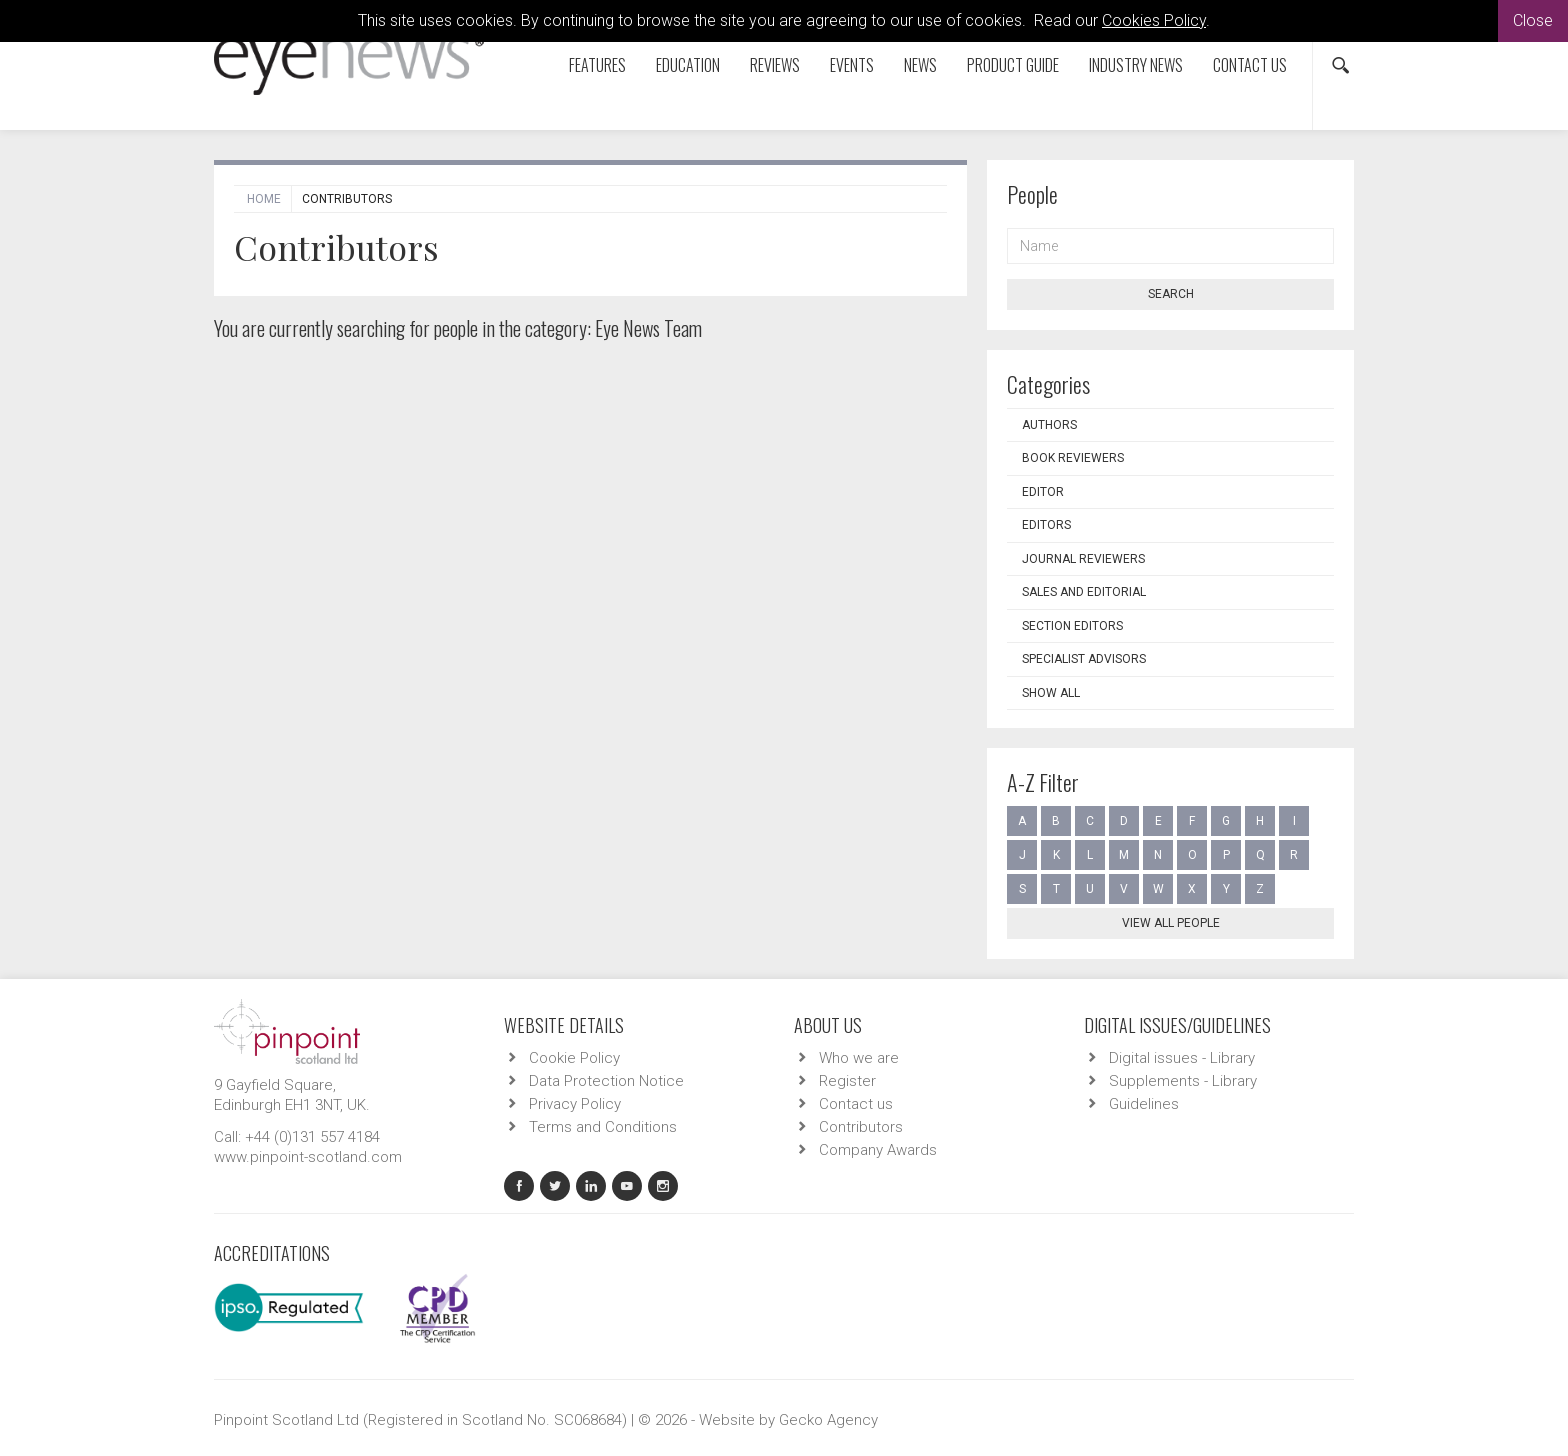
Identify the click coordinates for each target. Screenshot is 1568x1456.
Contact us (1250, 65)
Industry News (1136, 65)
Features (597, 65)
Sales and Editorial (1084, 592)
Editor (1043, 492)
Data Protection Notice (606, 1081)
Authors (1049, 425)
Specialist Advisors (1084, 659)
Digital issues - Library (1182, 1058)
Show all (1051, 693)
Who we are (859, 1058)
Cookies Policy (1154, 20)
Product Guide (1013, 65)
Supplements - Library (1183, 1081)
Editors (1046, 525)
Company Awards (878, 1150)
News (920, 65)
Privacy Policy (575, 1104)
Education (688, 65)
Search (1171, 294)
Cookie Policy (574, 1058)
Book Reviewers (1073, 458)
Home (264, 199)
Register (847, 1081)
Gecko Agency (828, 1420)
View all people (1171, 923)
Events (852, 65)
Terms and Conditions (603, 1127)
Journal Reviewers (1083, 559)
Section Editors (1072, 626)
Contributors (861, 1127)
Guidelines (1144, 1104)
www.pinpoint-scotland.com (308, 1157)
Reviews (775, 65)
